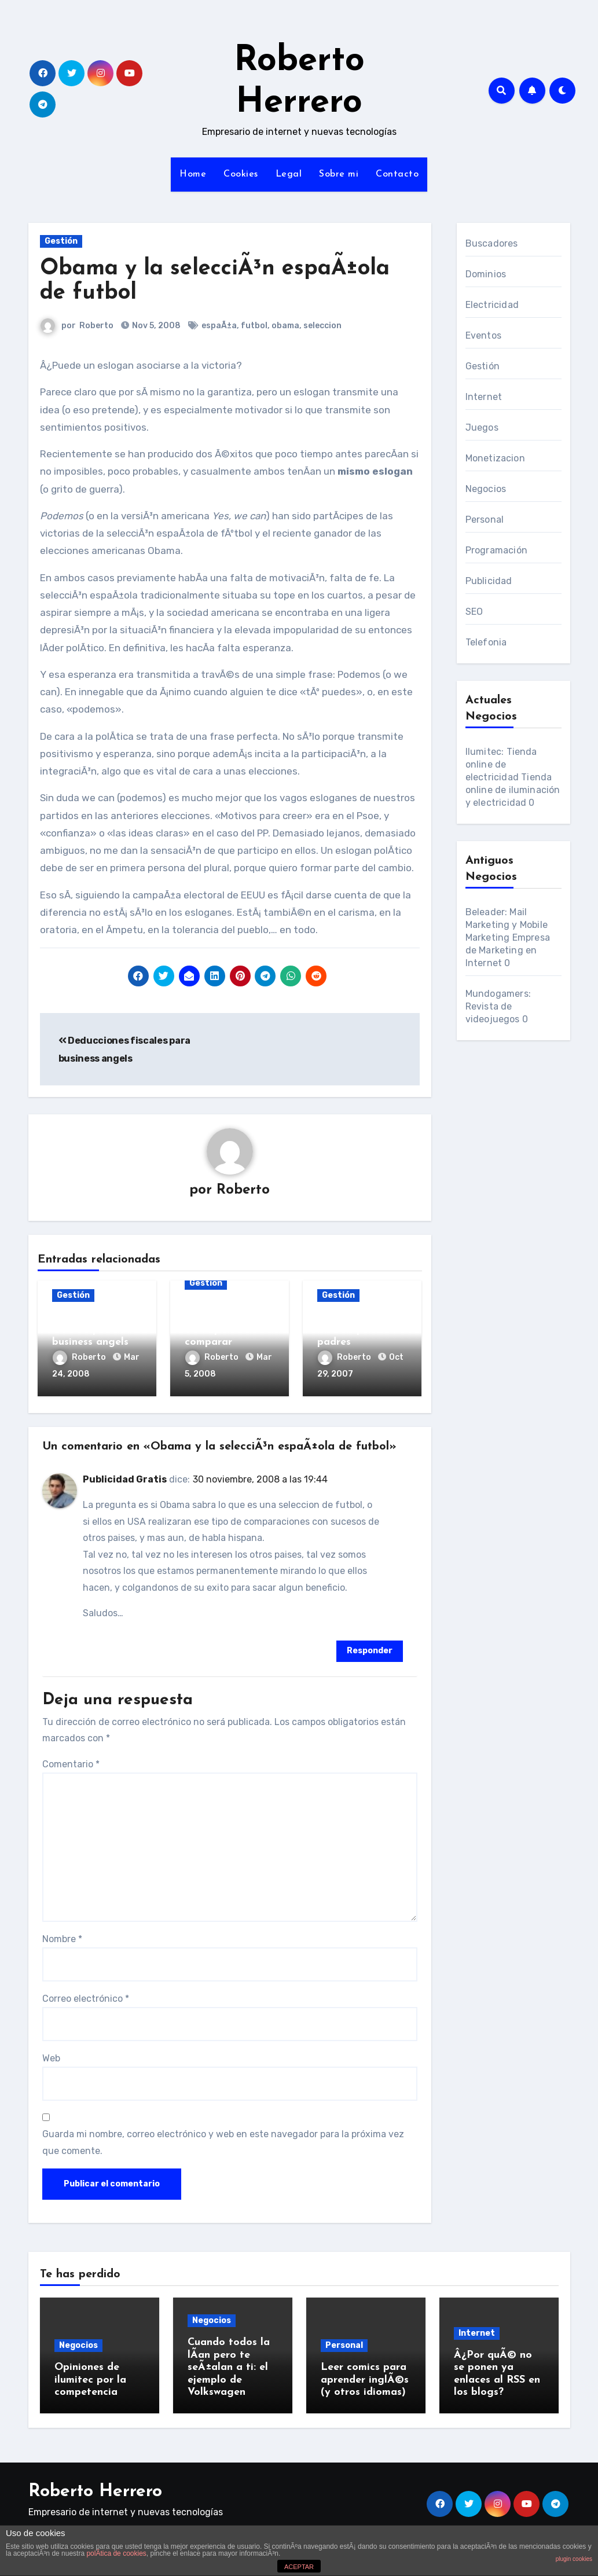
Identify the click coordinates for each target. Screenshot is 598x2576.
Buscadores (491, 243)
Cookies (240, 174)
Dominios (486, 274)
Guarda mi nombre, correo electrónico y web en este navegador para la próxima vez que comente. (223, 2139)
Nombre (62, 1936)
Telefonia (486, 642)
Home (192, 174)
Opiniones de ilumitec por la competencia (90, 2377)
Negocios (486, 488)
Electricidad (492, 304)
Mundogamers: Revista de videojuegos (498, 1006)
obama (286, 326)
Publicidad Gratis (125, 1477)
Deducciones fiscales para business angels (90, 1330)
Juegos (481, 427)
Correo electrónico (85, 1996)
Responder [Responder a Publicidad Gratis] (369, 1648)
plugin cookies (574, 2559)
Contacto (397, 174)
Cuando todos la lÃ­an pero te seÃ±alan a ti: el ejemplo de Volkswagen (229, 2365)
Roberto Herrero (95, 2487)
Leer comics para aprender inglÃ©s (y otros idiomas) (365, 2377)
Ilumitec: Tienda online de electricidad (501, 764)
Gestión (61, 241)
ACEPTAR (299, 2566)
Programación (496, 550)
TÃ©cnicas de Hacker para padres (351, 1330)
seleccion (323, 326)
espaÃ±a (219, 326)
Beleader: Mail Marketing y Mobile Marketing (506, 925)
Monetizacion (495, 458)
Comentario (71, 1761)
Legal (289, 174)
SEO (474, 611)
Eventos (483, 335)
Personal (484, 519)
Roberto (97, 326)
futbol (254, 326)
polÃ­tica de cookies (116, 2553)
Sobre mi (338, 174)
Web (51, 2055)
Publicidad (488, 580)
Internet (483, 396)
